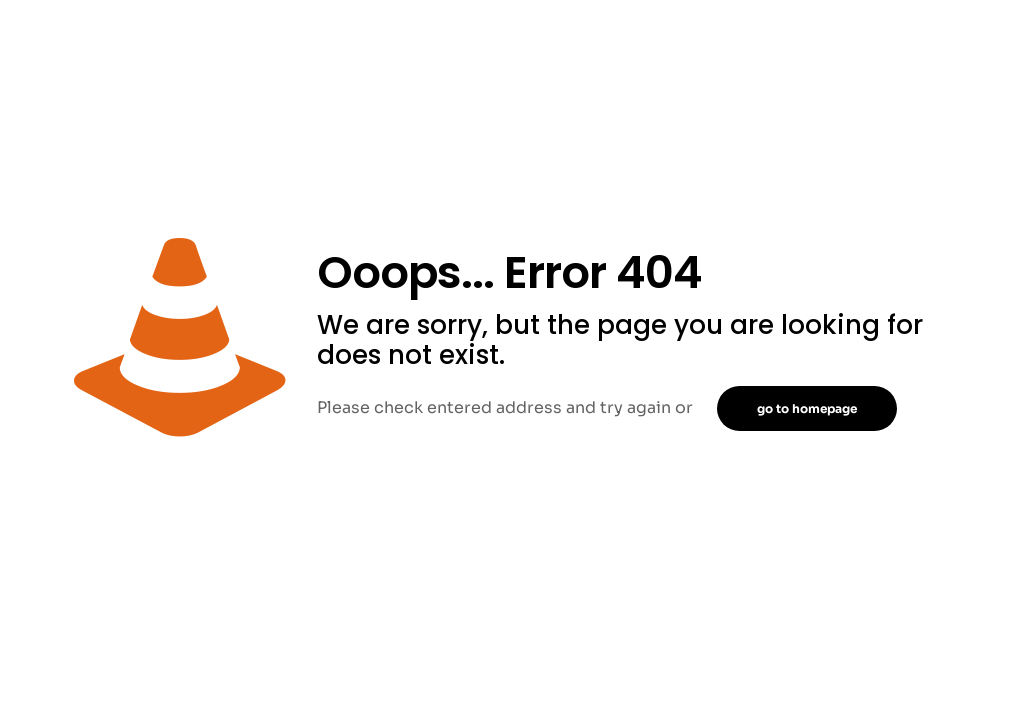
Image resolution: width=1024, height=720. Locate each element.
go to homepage (807, 408)
